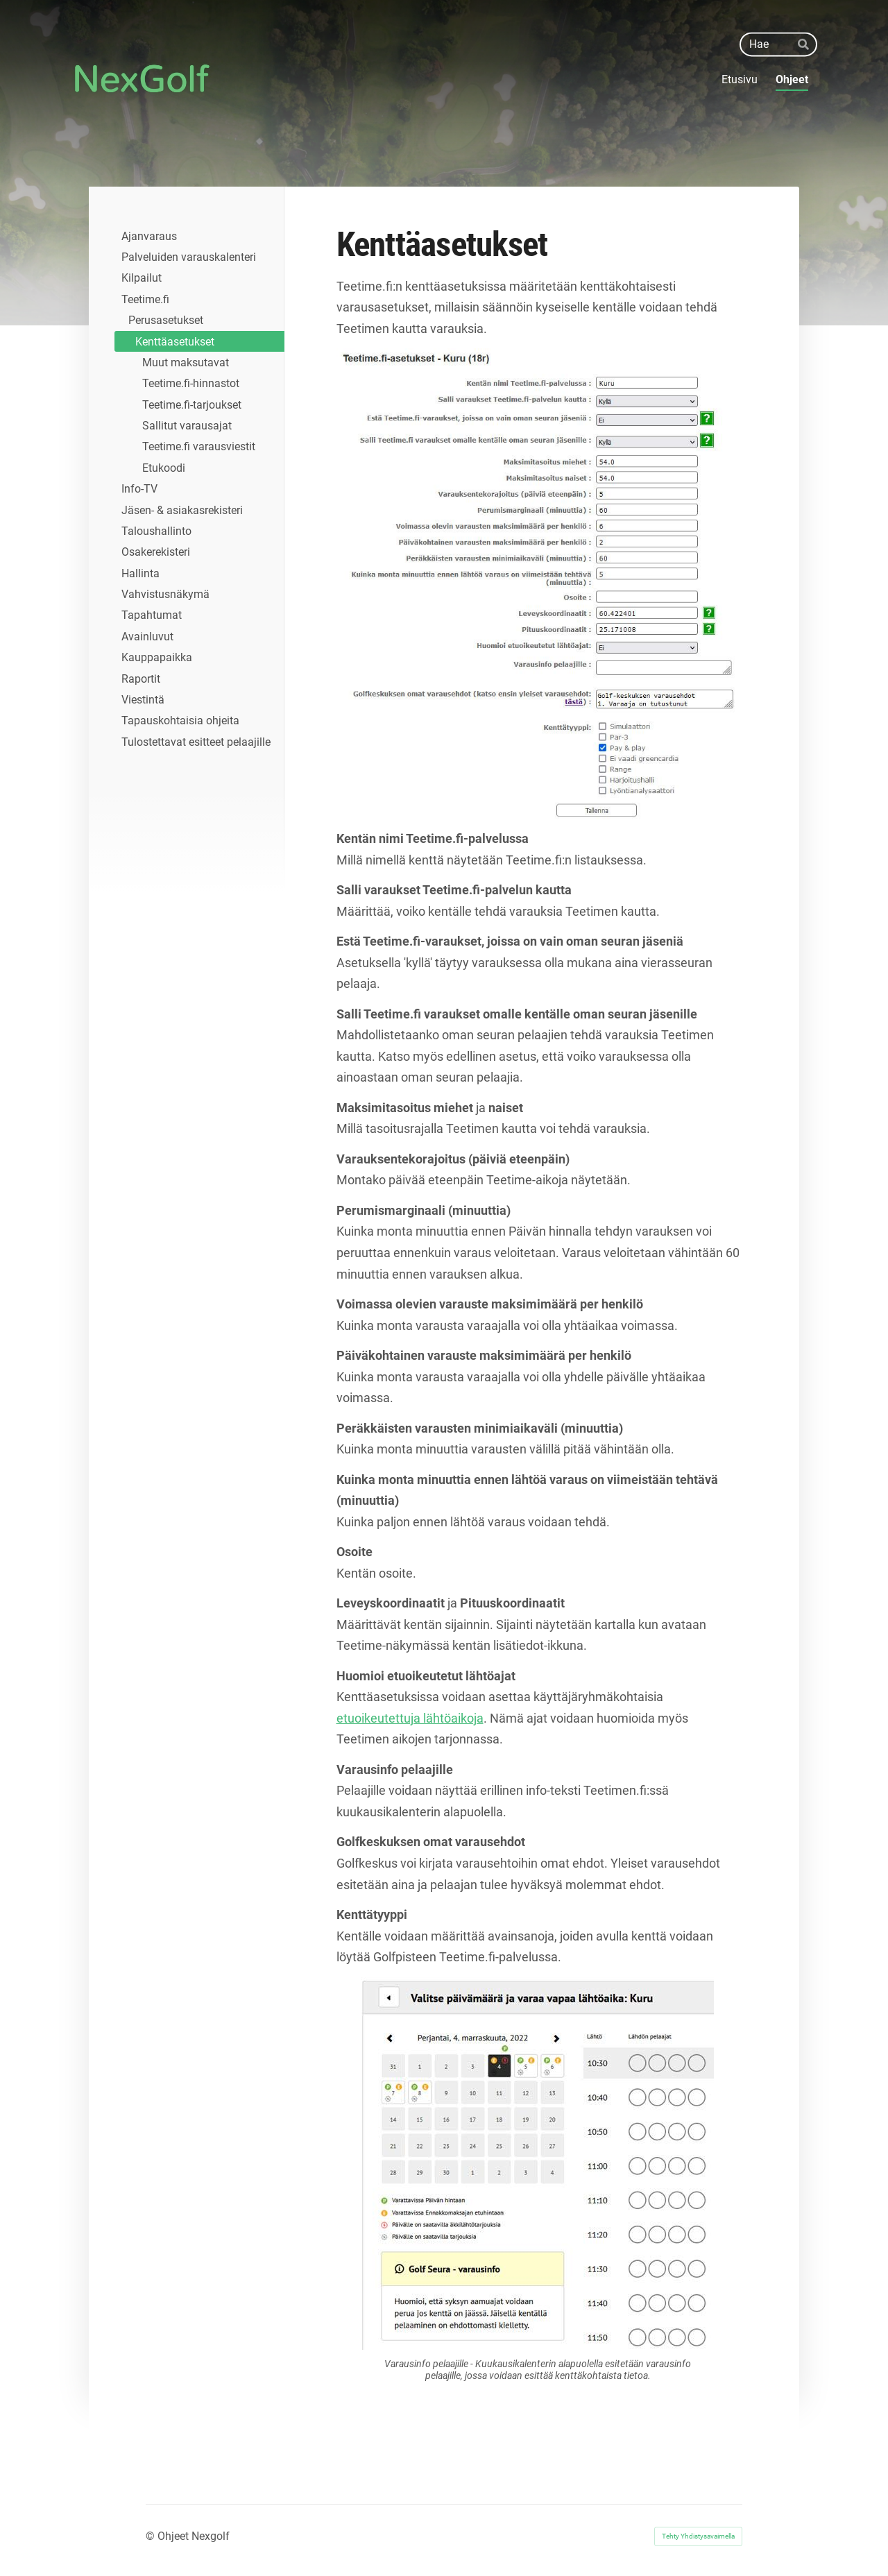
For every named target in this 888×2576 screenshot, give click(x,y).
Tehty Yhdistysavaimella (698, 2536)
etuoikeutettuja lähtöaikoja (410, 1718)
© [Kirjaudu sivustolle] (151, 2536)
